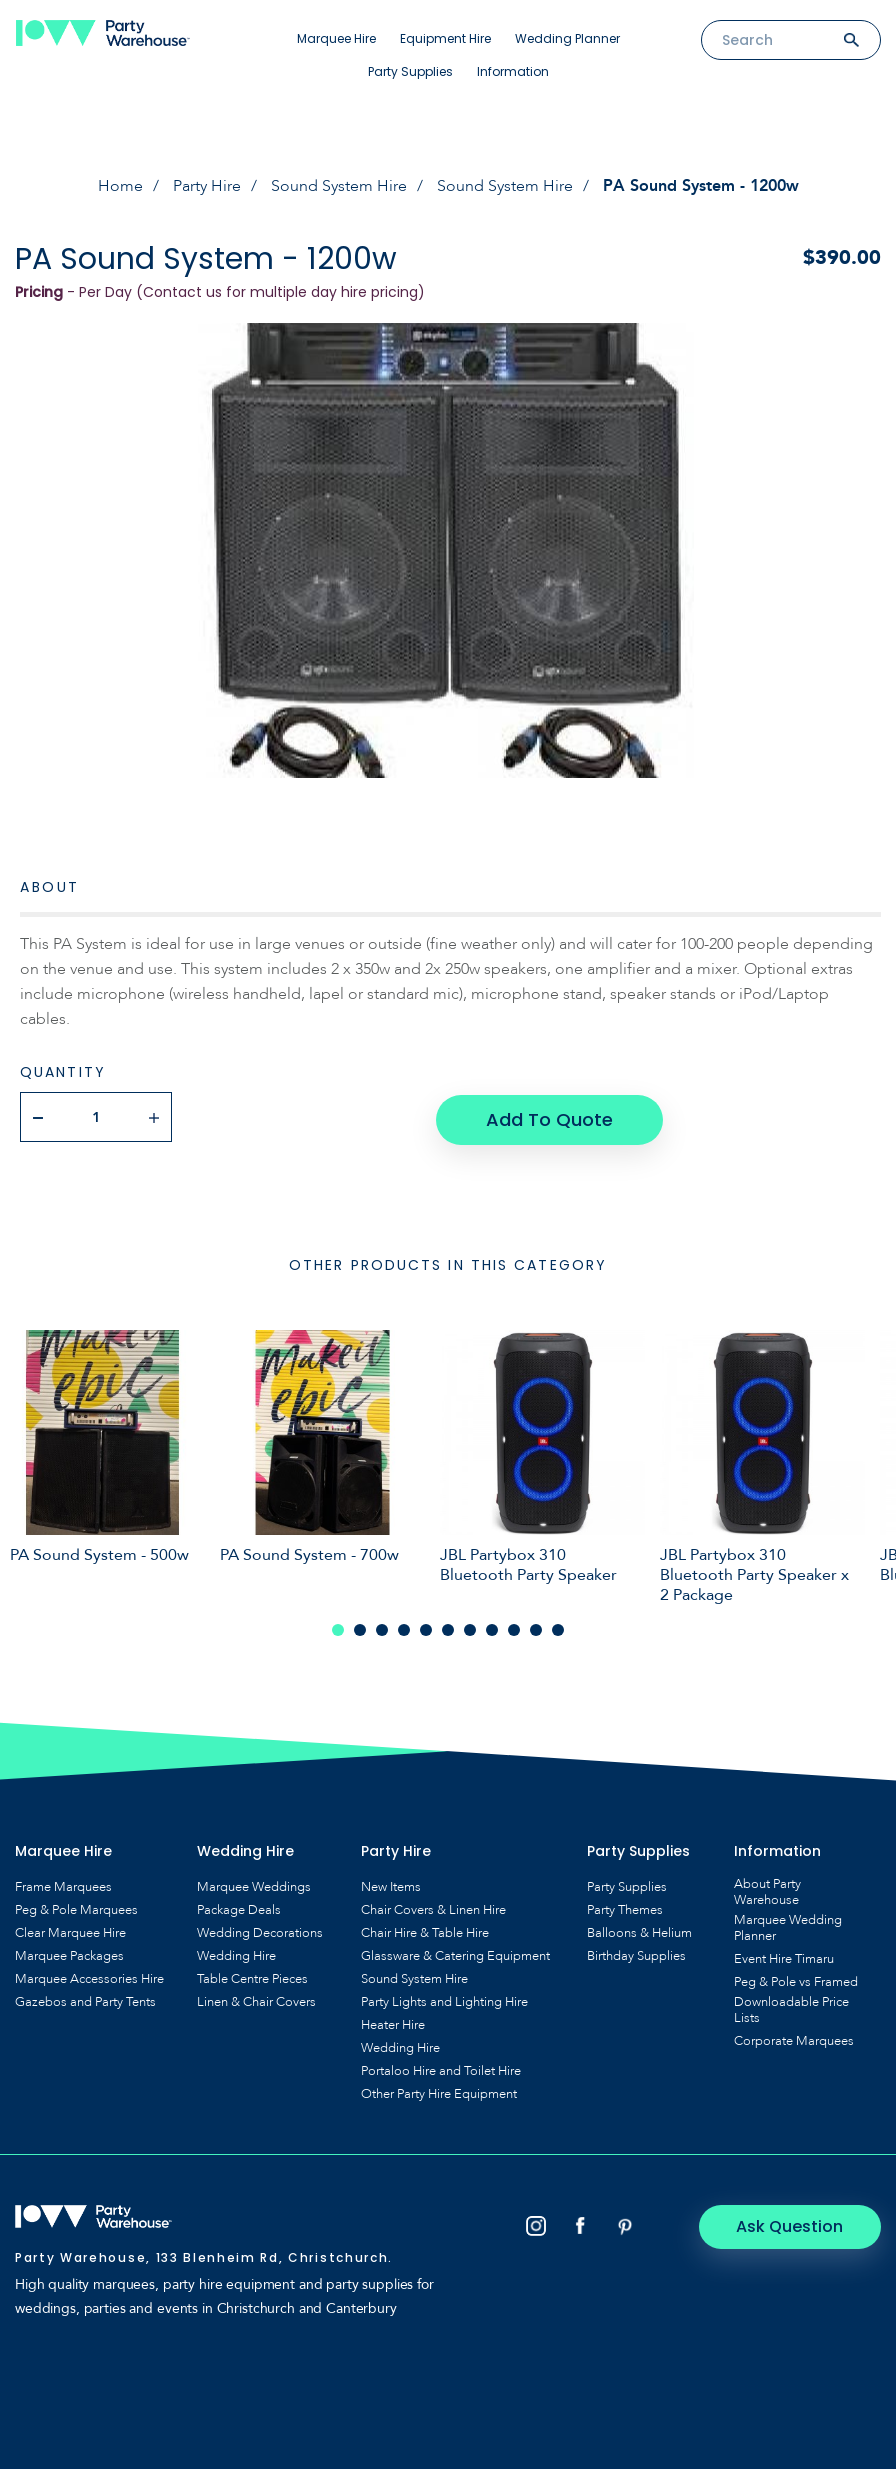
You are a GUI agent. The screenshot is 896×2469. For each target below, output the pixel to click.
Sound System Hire (339, 186)
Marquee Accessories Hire (89, 1976)
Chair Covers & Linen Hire (433, 1907)
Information (513, 71)
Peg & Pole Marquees (76, 1907)
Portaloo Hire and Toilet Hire (441, 2068)
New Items (391, 1884)
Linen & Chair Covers (256, 1999)
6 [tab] (448, 1627)
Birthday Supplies (636, 1953)
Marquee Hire (336, 38)
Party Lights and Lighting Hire (444, 1999)
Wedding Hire (236, 1953)
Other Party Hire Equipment (439, 2091)
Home (120, 186)
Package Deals (239, 1907)
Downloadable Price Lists (791, 2007)
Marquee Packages (69, 1953)
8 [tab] (492, 1627)
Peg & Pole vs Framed (796, 1979)
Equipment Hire (445, 38)
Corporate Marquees (794, 2038)
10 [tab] (536, 1627)
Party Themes (625, 1907)
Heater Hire (393, 2022)
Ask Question (796, 2223)
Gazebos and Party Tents (85, 1999)
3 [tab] (382, 1627)
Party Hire (207, 186)
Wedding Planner (567, 38)
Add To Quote (549, 1116)
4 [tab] (404, 1627)
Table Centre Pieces (252, 1976)
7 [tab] (470, 1627)
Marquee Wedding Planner (788, 1925)
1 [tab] (338, 1627)
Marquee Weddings (254, 1884)
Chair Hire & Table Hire (425, 1930)
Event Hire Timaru (784, 1956)
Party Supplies (410, 71)
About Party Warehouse (767, 1889)
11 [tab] (558, 1627)
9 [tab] (514, 1627)
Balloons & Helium (639, 1930)
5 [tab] (426, 1627)
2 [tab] (360, 1627)
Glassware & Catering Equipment (455, 1953)
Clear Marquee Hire (70, 1930)
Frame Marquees (63, 1884)
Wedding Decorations (260, 1930)
